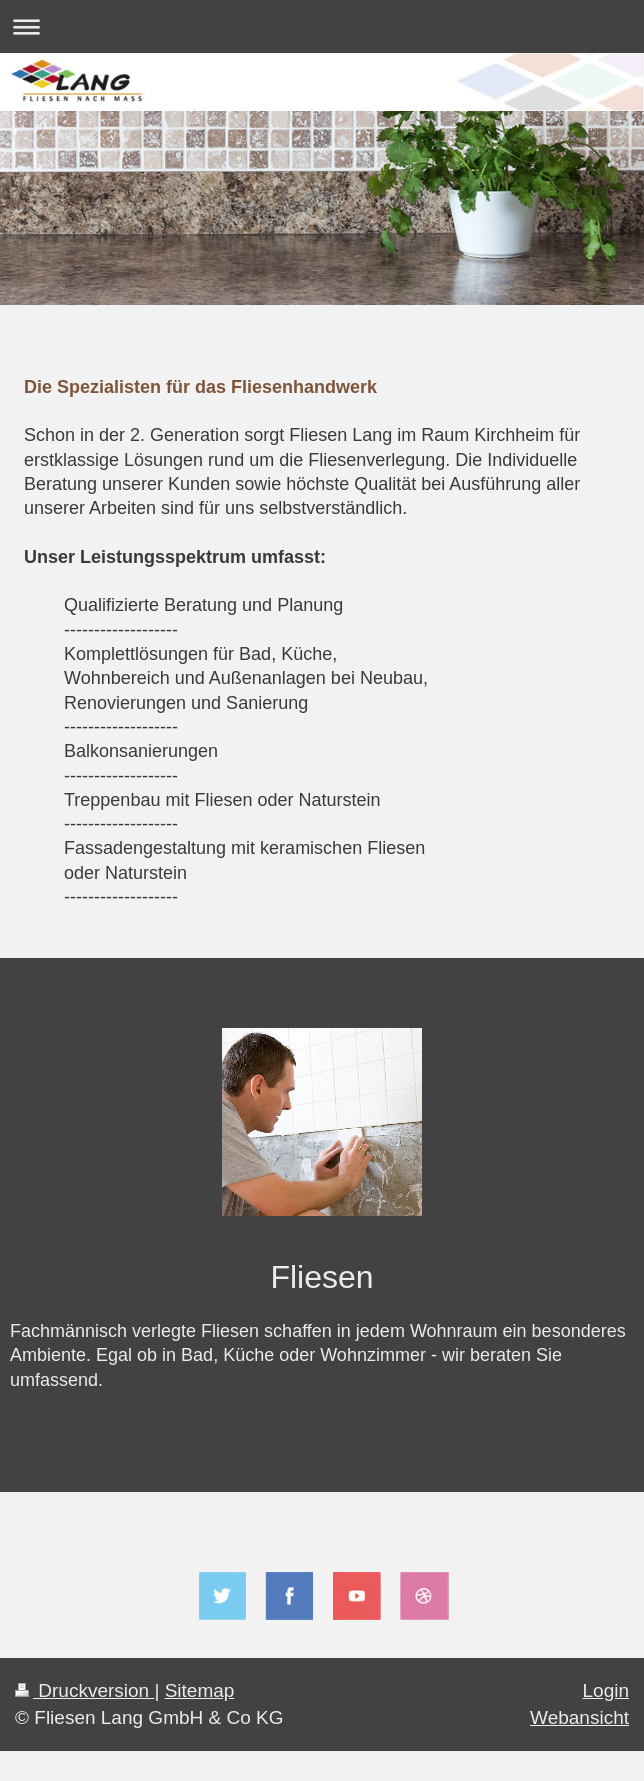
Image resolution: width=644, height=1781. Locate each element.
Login (606, 1690)
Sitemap (200, 1690)
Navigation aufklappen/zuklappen (322, 26)
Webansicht (579, 1717)
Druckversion (84, 1690)
